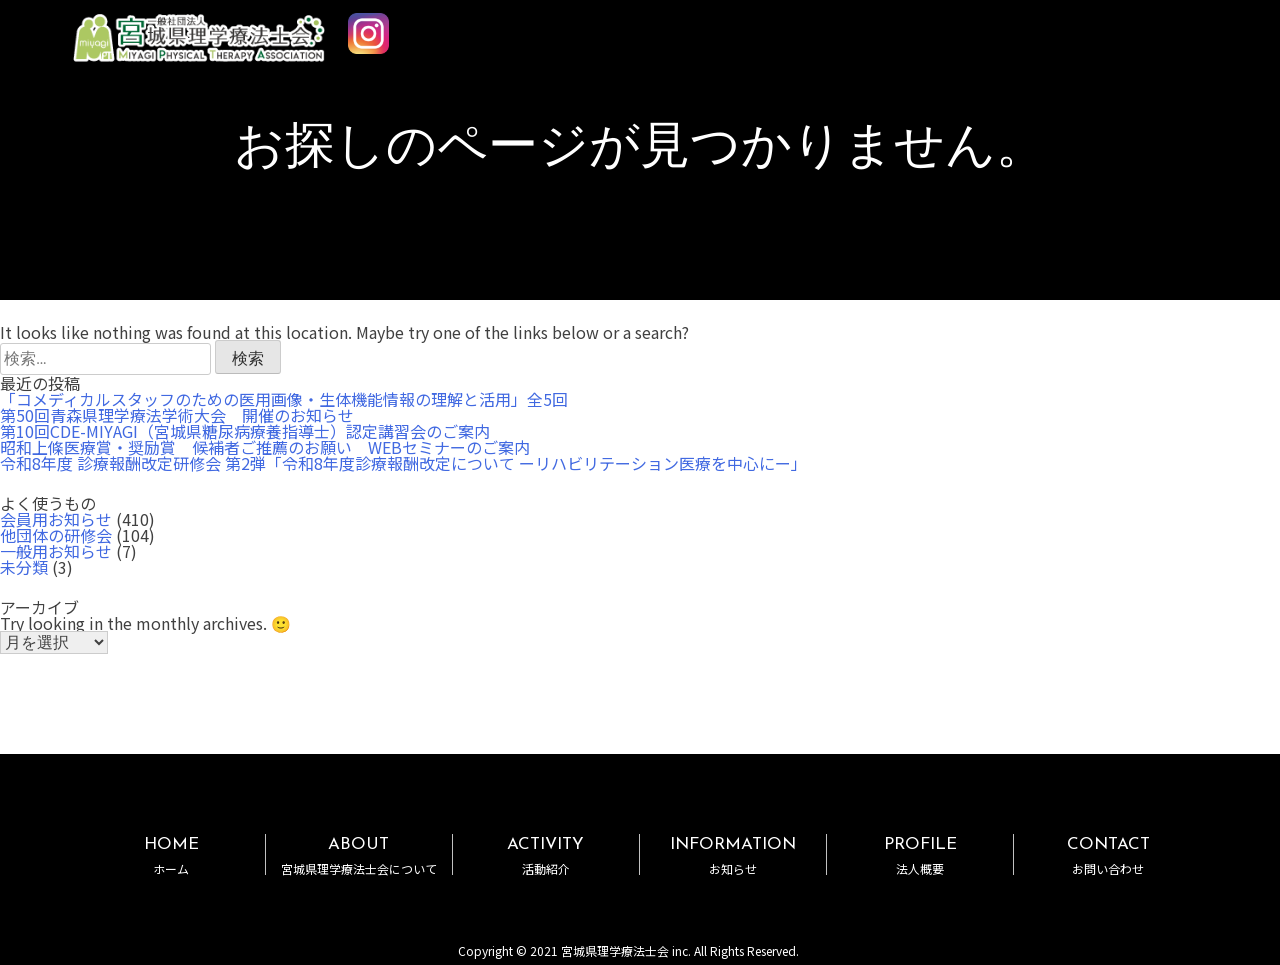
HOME (171, 855)
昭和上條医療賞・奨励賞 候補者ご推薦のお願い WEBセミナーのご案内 (265, 447)
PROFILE (920, 855)
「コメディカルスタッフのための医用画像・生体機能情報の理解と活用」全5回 (284, 399)
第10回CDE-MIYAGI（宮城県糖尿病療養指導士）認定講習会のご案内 (245, 431)
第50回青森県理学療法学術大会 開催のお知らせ (177, 415)
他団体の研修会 (56, 535)
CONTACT (1107, 855)
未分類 (24, 567)
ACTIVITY (546, 855)
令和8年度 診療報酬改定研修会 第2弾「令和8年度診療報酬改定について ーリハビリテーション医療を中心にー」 (403, 463)
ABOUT (359, 855)
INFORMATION (733, 855)
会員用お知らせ (56, 519)
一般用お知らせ (56, 551)
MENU (1208, 28)
